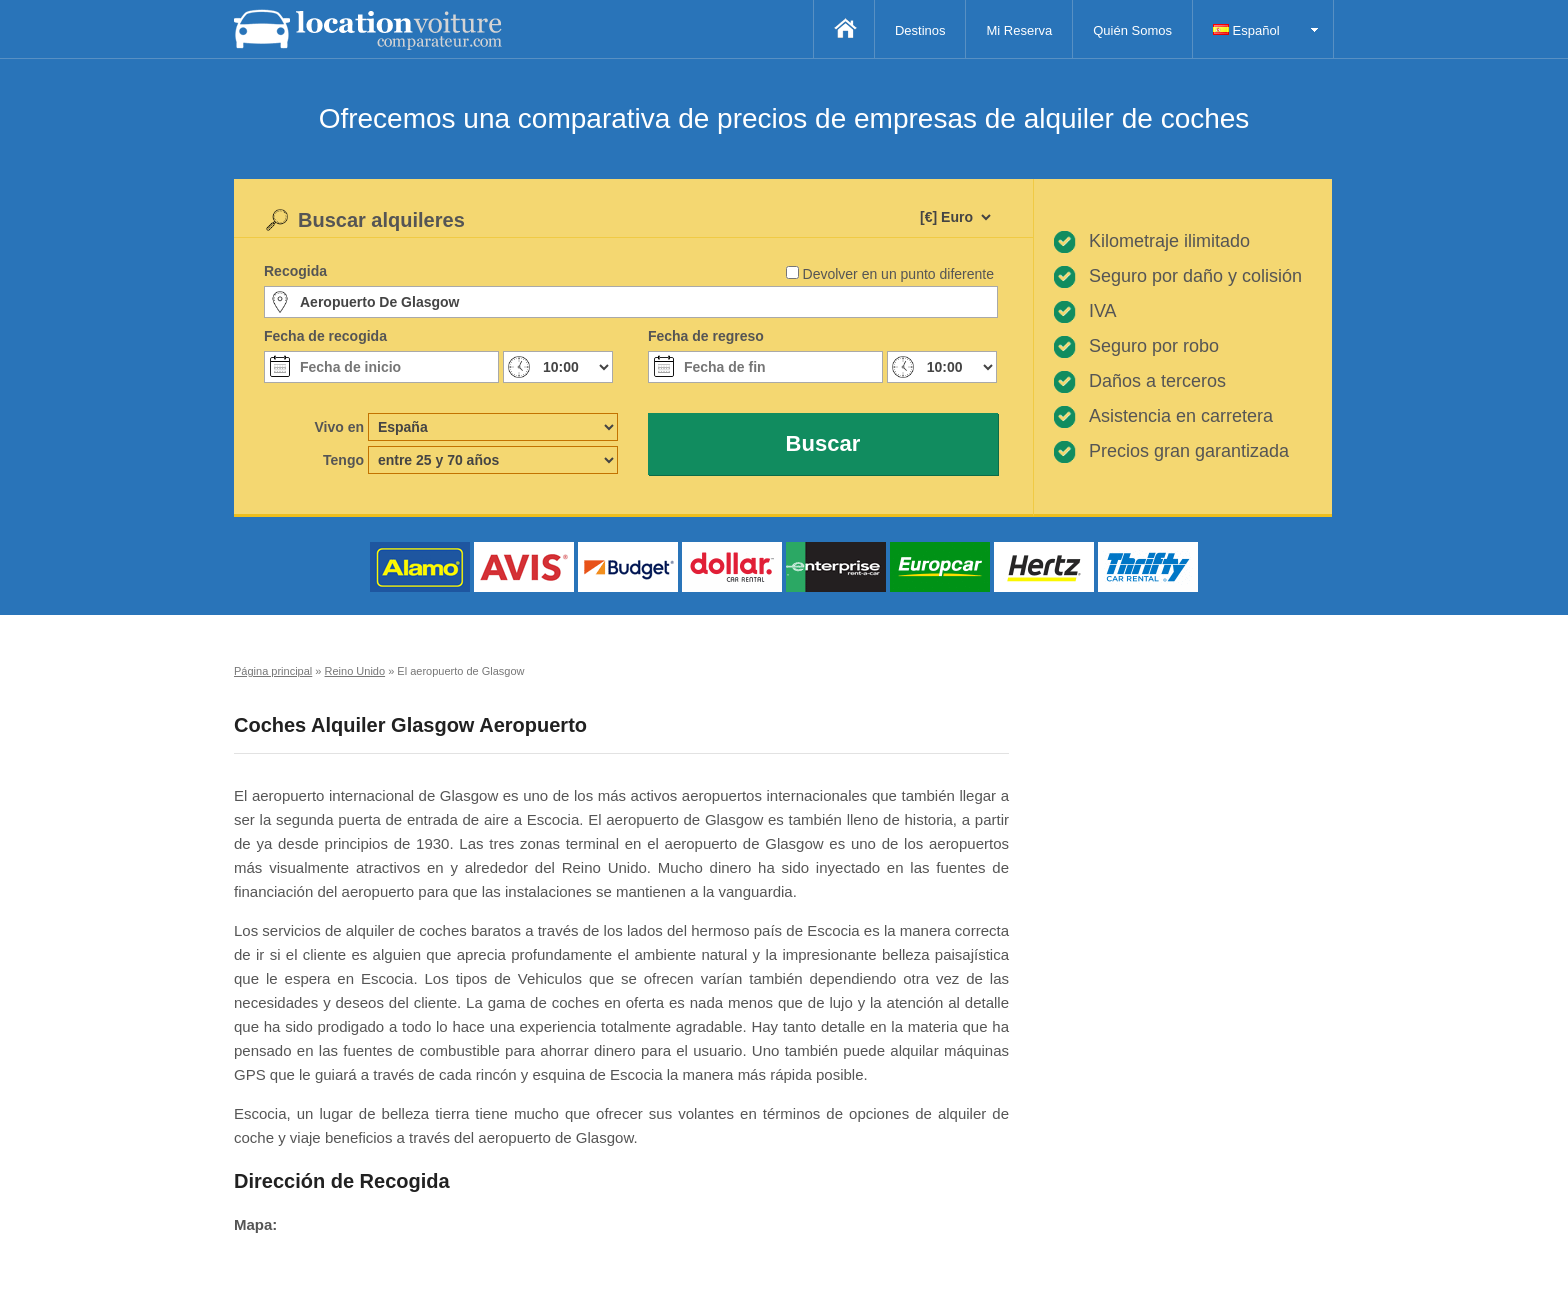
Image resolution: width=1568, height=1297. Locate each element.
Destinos (920, 30)
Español (1246, 30)
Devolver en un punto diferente (898, 274)
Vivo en (339, 427)
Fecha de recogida (325, 336)
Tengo (343, 460)
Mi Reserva (1019, 30)
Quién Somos (1132, 30)
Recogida (295, 271)
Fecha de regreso (706, 336)
